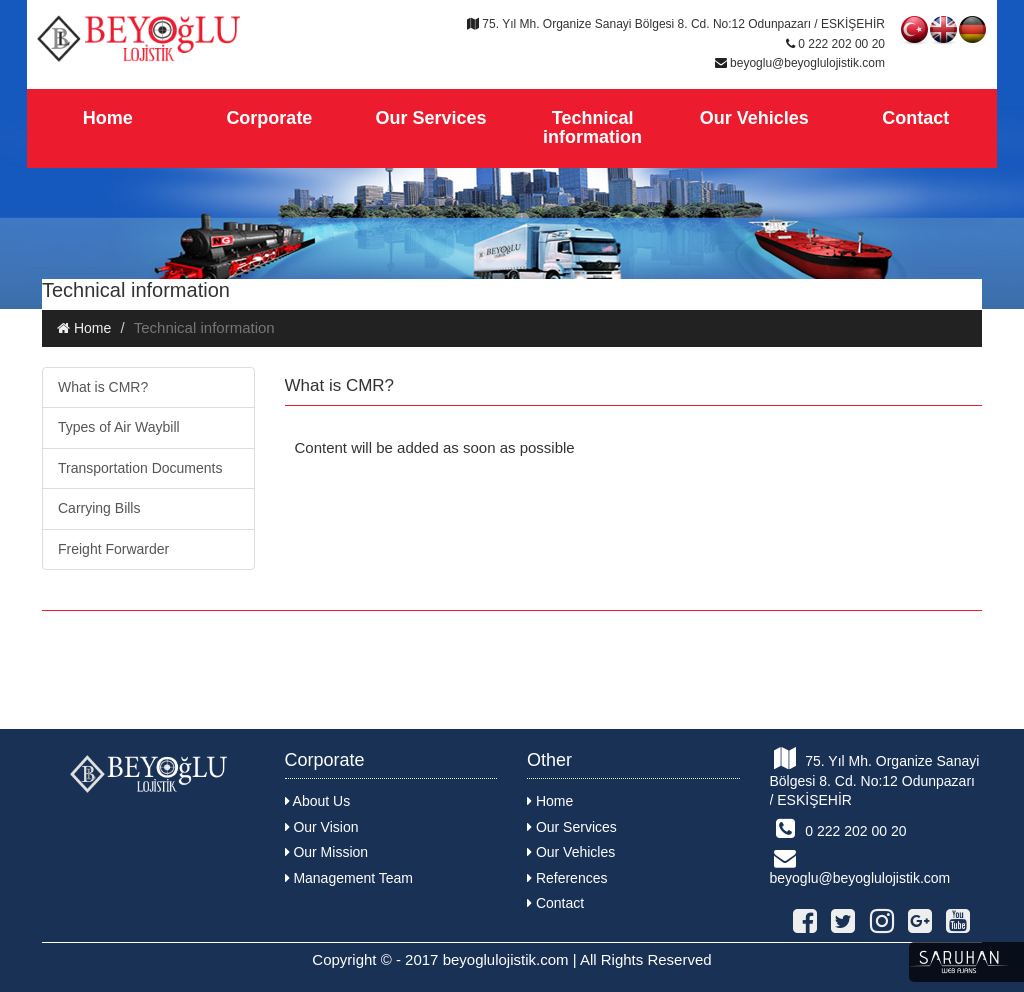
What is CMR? (103, 387)
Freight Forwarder (113, 549)
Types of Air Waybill (119, 427)
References (567, 878)
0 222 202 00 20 (838, 828)
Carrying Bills (99, 508)
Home (108, 118)
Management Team (349, 878)
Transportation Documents (140, 468)
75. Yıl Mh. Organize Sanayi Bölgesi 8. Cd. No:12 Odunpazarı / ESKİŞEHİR (875, 777)
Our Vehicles (754, 118)
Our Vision (322, 827)
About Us (318, 801)
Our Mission (327, 852)
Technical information (592, 128)
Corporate (269, 118)
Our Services (430, 118)
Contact (915, 118)
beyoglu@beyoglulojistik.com (860, 866)
